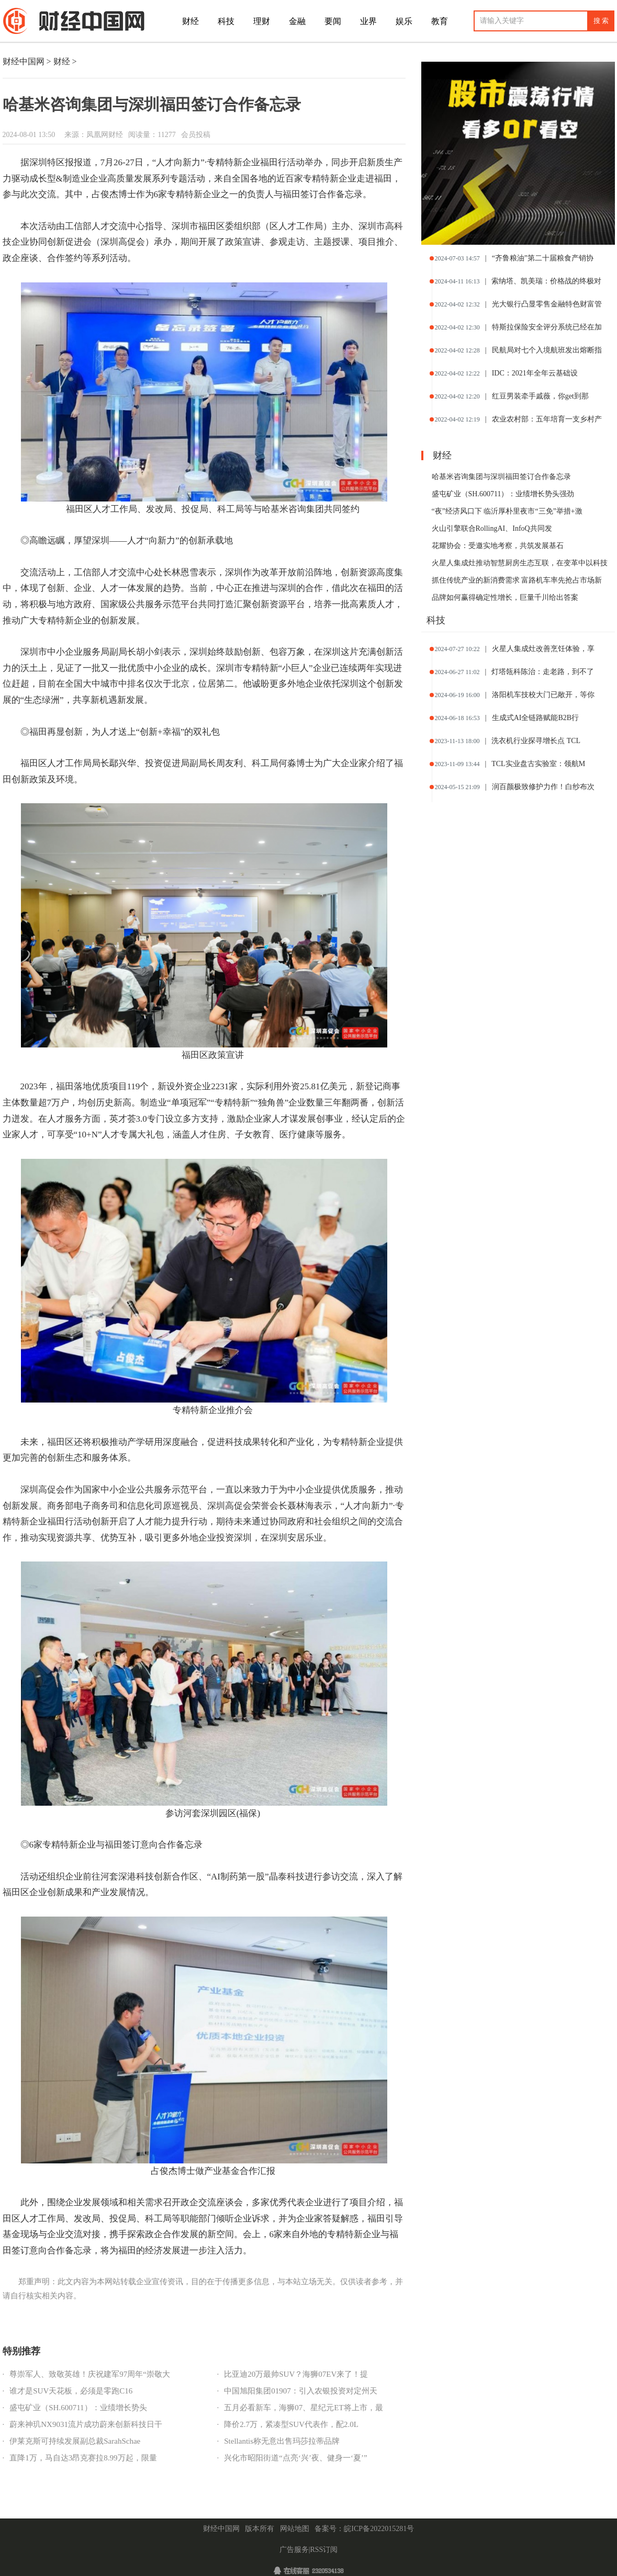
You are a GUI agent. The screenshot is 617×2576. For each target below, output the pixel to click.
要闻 (332, 21)
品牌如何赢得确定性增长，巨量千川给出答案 (505, 597)
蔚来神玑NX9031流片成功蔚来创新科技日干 (85, 2424)
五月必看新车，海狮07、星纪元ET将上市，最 (303, 2407)
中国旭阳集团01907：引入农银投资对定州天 (300, 2391)
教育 (439, 21)
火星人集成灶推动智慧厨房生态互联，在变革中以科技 (520, 563)
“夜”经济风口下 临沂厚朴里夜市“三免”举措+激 (507, 511)
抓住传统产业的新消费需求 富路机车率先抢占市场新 (517, 580)
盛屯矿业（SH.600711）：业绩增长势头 (78, 2407)
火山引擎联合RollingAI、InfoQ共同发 (492, 528)
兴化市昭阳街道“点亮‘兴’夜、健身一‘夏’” (295, 2458)
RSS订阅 (324, 2550)
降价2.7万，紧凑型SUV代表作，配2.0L (291, 2424)
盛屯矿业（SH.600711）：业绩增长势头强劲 (503, 494)
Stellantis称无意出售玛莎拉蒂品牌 (282, 2441)
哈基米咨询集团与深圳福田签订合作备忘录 (501, 477)
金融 (297, 21)
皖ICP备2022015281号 (379, 2529)
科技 (226, 21)
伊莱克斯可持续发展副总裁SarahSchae (74, 2441)
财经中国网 (23, 61)
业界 (368, 21)
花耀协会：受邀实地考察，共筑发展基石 (498, 546)
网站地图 (294, 2529)
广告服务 (294, 2550)
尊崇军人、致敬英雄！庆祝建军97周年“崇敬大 (89, 2374)
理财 (261, 21)
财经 (190, 21)
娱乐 (404, 21)
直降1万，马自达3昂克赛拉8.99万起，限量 (82, 2458)
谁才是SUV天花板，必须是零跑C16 (70, 2391)
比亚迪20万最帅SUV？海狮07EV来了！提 (296, 2374)
